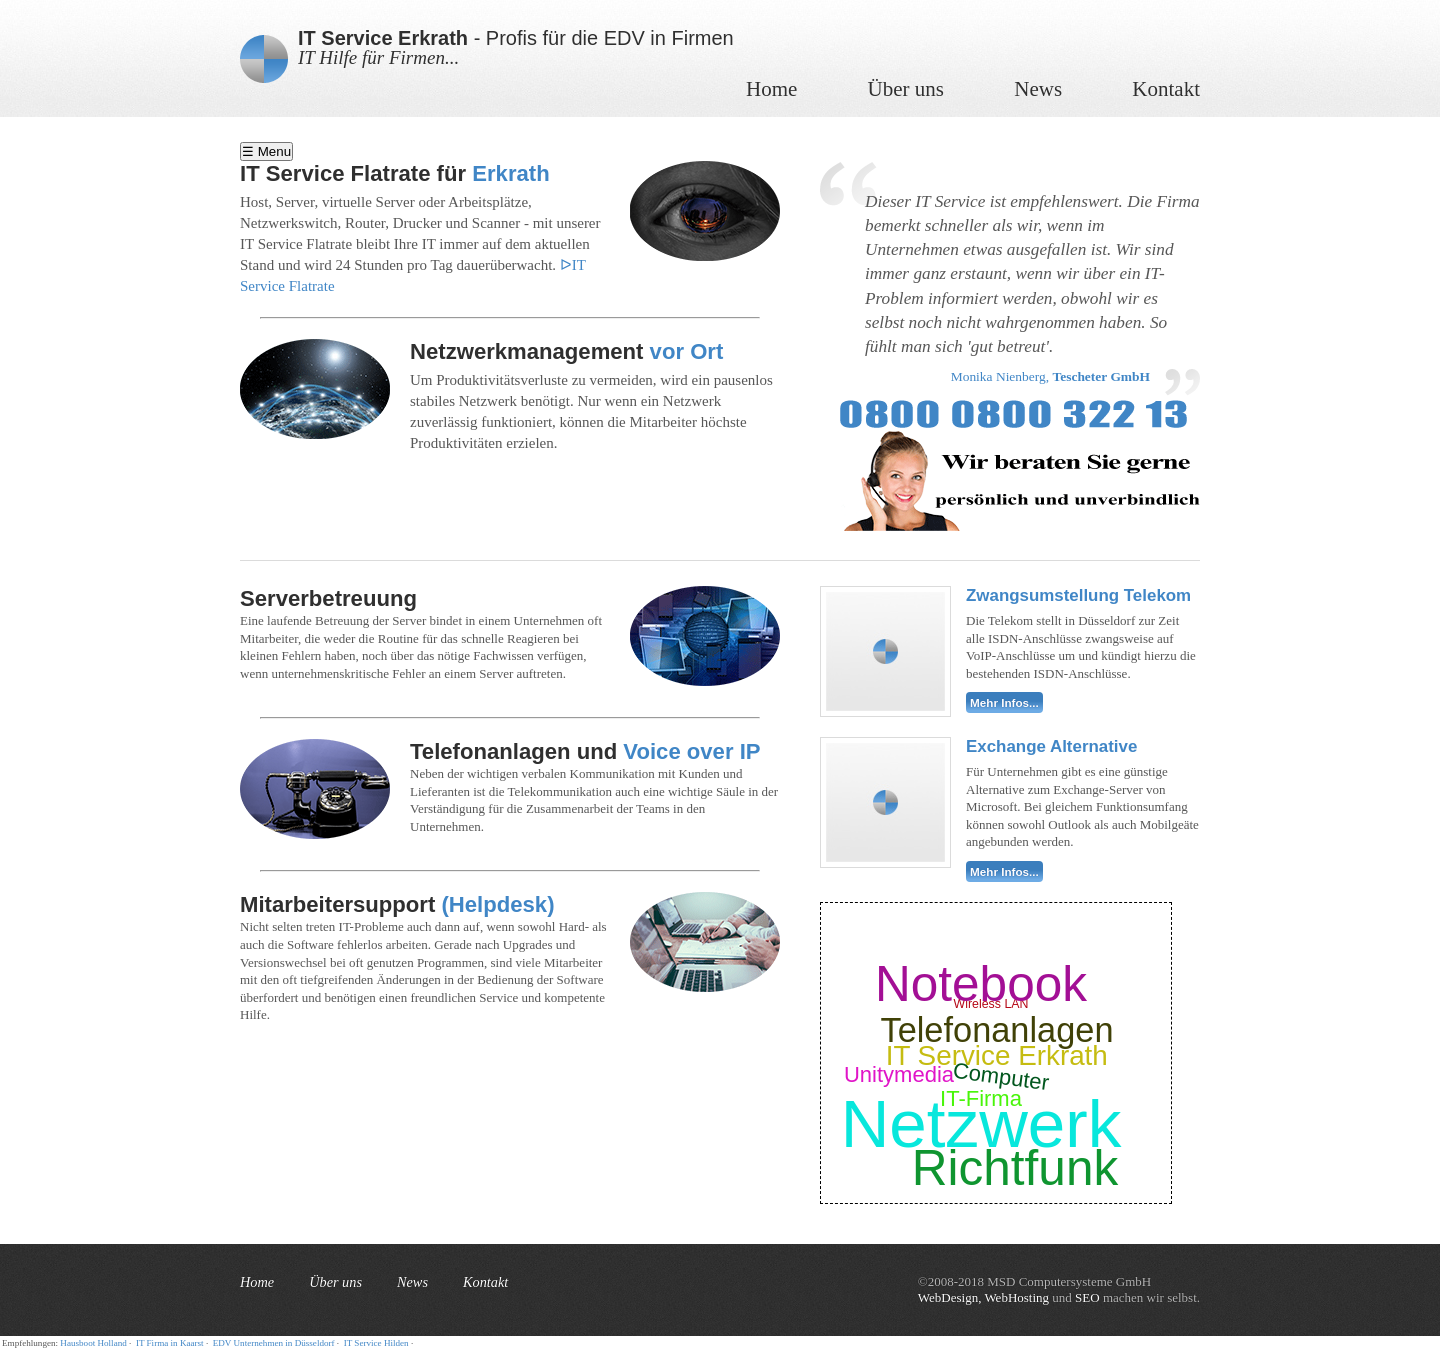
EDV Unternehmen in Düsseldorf (274, 1343)
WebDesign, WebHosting (983, 1297)
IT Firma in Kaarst (170, 1343)
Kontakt (1166, 89)
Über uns (906, 89)
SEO (1087, 1297)
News (1038, 89)
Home (771, 89)
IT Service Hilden (376, 1343)
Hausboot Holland (93, 1343)
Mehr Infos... (1004, 702)
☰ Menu (266, 151)
